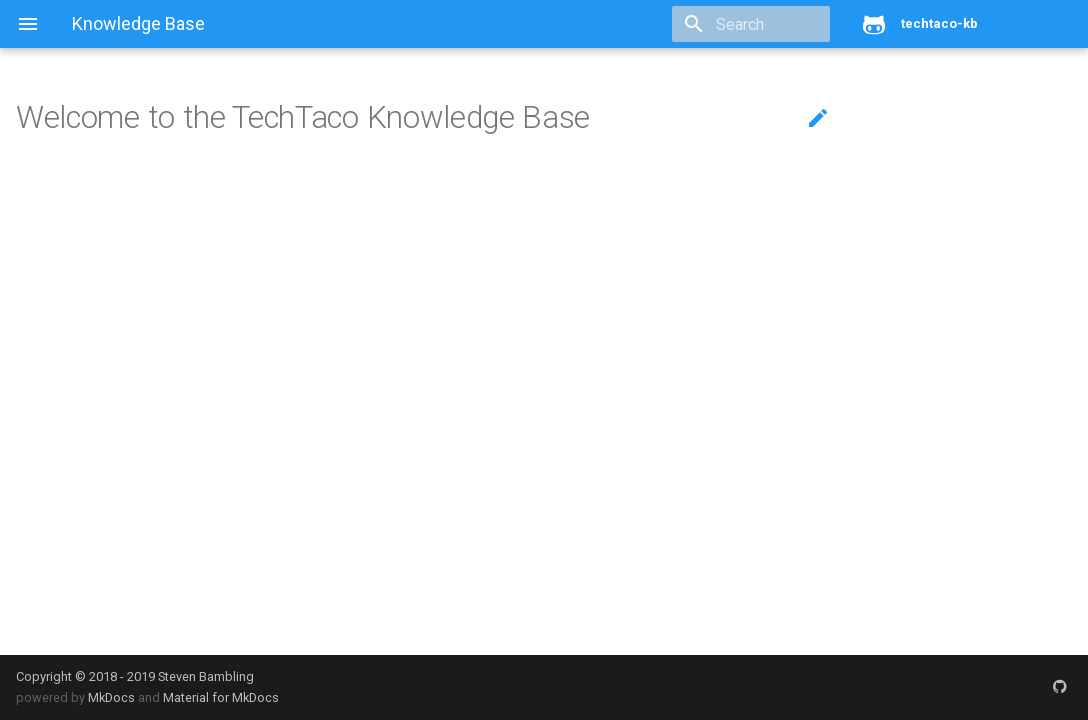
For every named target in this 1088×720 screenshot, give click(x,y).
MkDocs (111, 697)
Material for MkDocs (221, 697)
